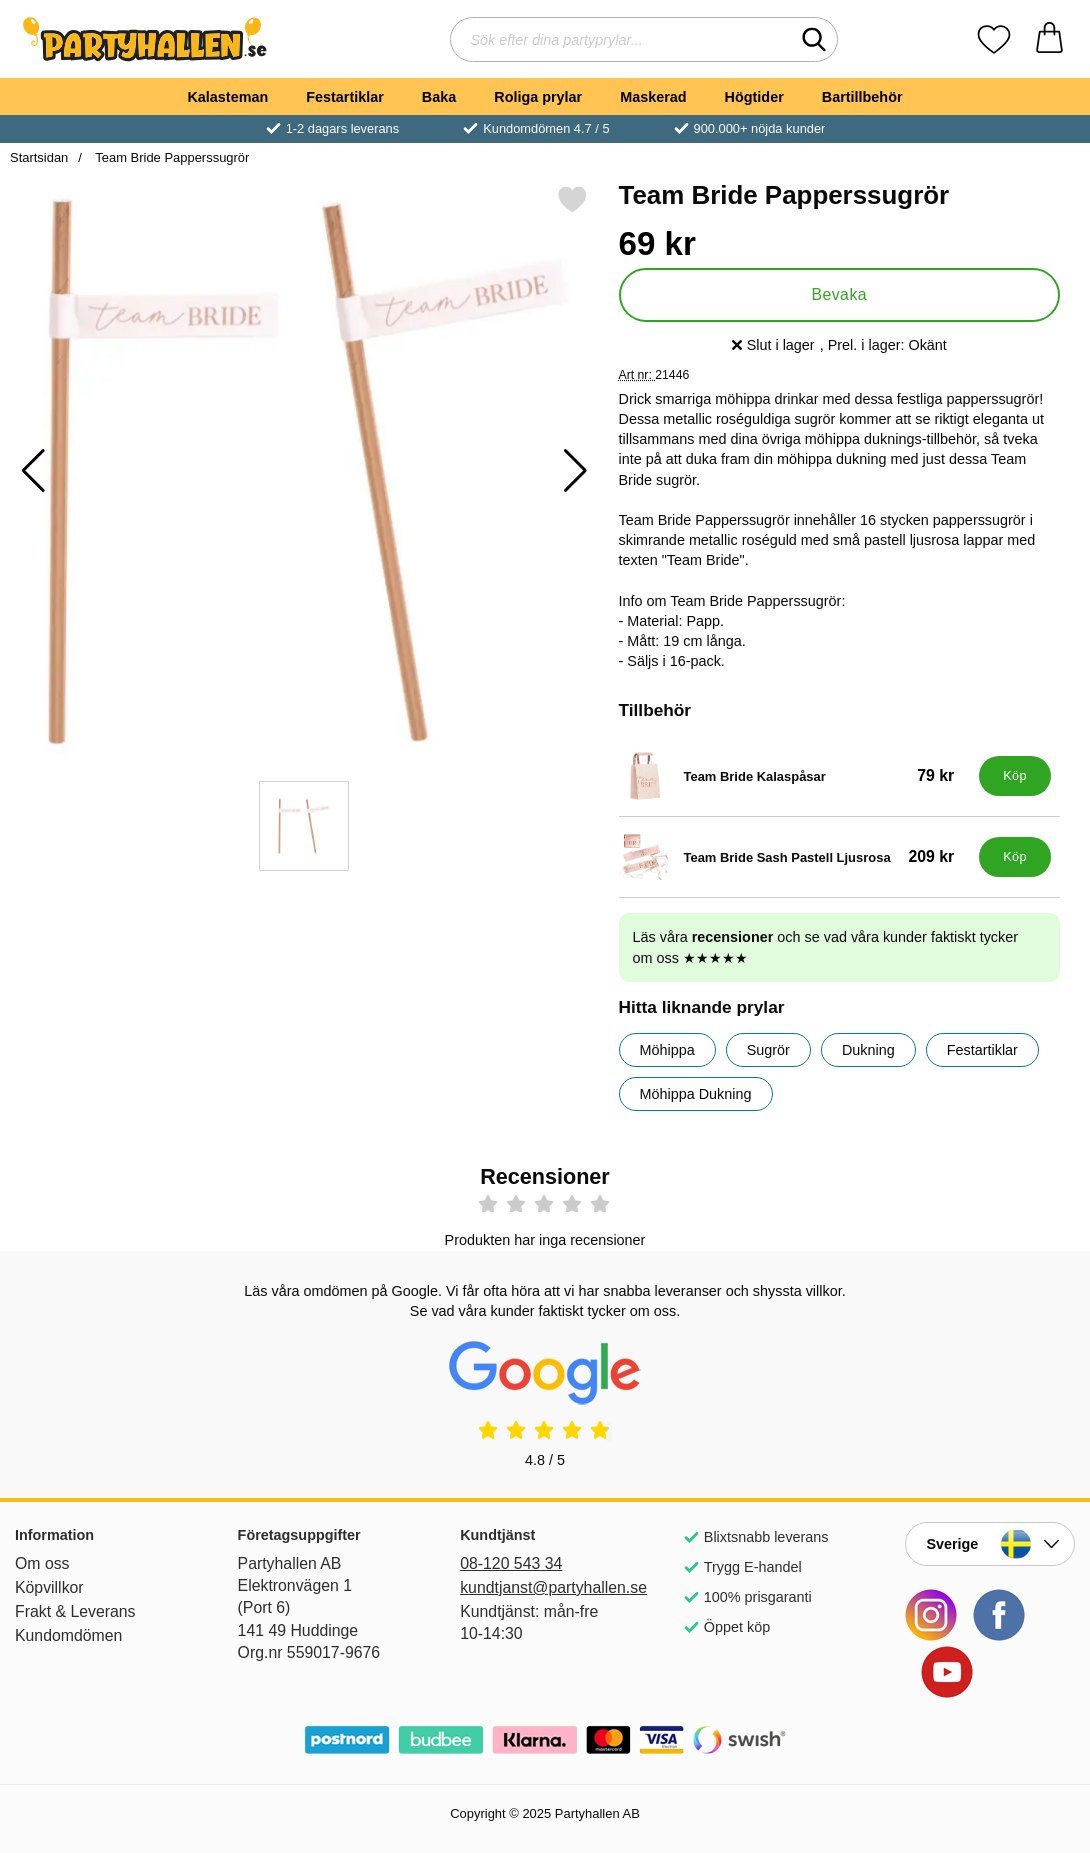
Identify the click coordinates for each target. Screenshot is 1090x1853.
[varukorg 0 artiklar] (1049, 39)
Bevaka (839, 294)
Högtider (754, 97)
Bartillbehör (862, 97)
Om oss (42, 1563)
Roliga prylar (538, 97)
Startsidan (39, 157)
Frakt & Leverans (75, 1611)
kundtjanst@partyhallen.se (545, 1587)
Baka (439, 97)
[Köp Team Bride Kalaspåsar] (1015, 776)
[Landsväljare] (990, 1544)
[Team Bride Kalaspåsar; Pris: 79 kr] (795, 776)
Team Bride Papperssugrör (170, 157)
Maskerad (653, 97)
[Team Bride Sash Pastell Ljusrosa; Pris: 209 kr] (795, 857)
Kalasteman (227, 97)
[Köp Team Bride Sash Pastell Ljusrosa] (1015, 857)
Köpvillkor (49, 1587)
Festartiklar (345, 97)
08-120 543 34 (511, 1563)
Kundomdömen (68, 1635)
